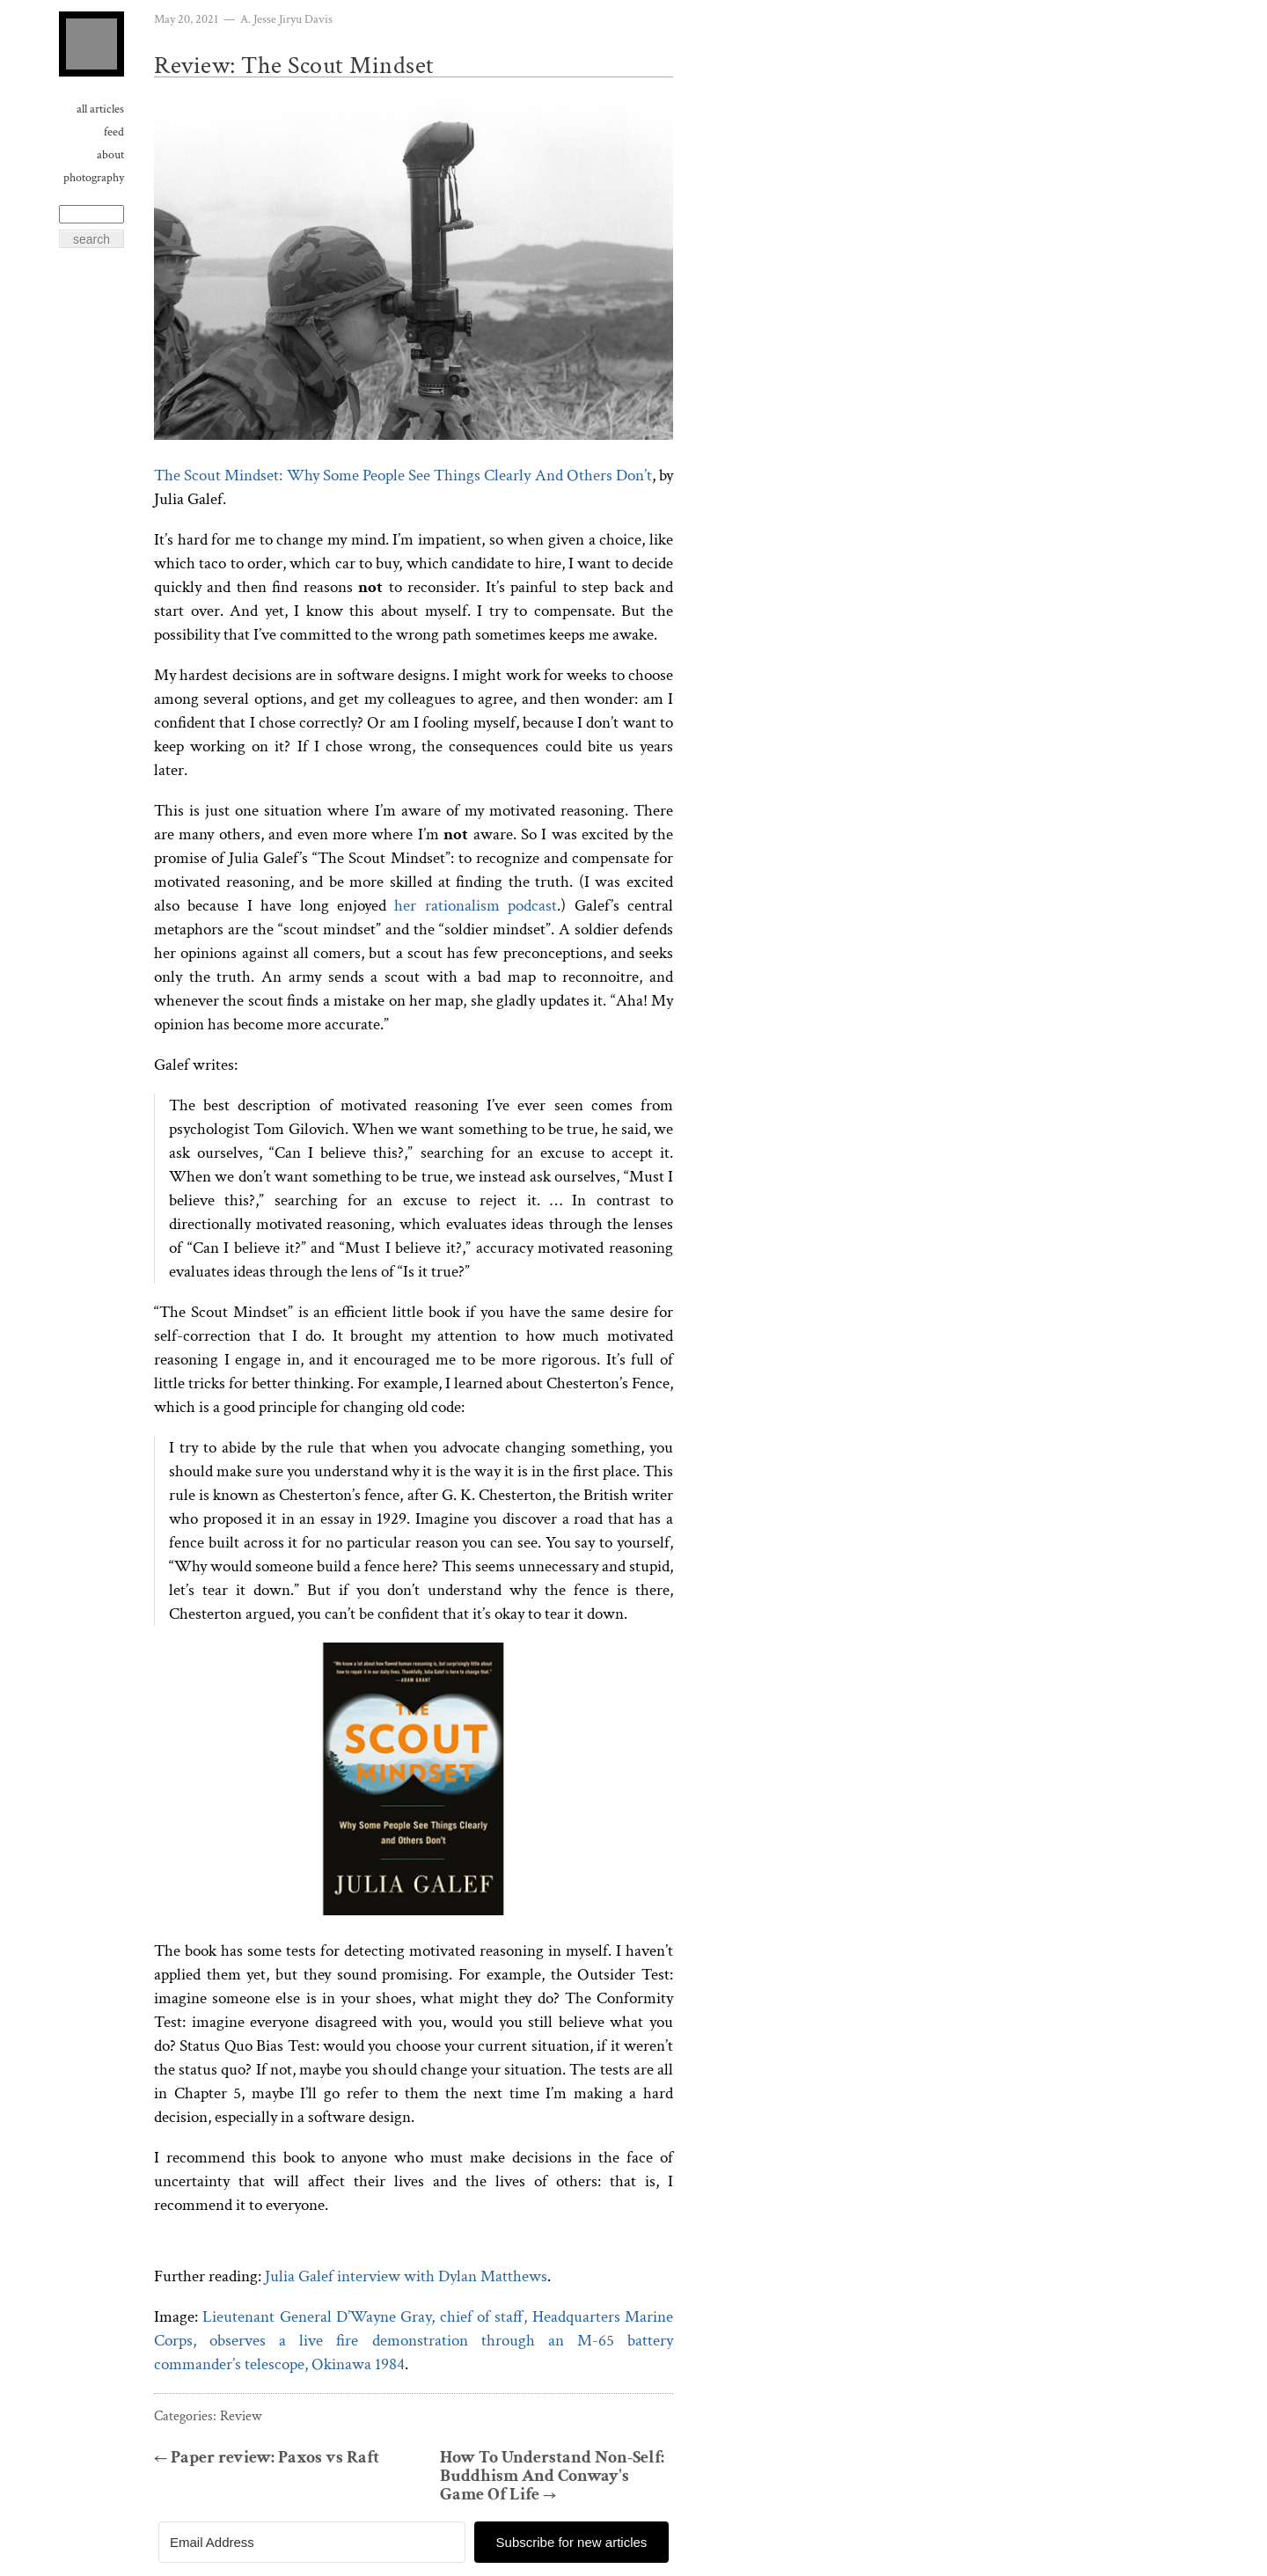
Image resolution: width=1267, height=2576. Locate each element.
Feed (114, 132)
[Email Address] (311, 2542)
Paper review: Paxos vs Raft (266, 2457)
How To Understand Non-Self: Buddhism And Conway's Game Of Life (552, 2476)
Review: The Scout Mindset (294, 65)
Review (240, 2416)
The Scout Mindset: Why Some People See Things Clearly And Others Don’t (403, 476)
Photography (93, 178)
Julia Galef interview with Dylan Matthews (406, 2276)
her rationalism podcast (475, 906)
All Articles (100, 109)
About (110, 155)
